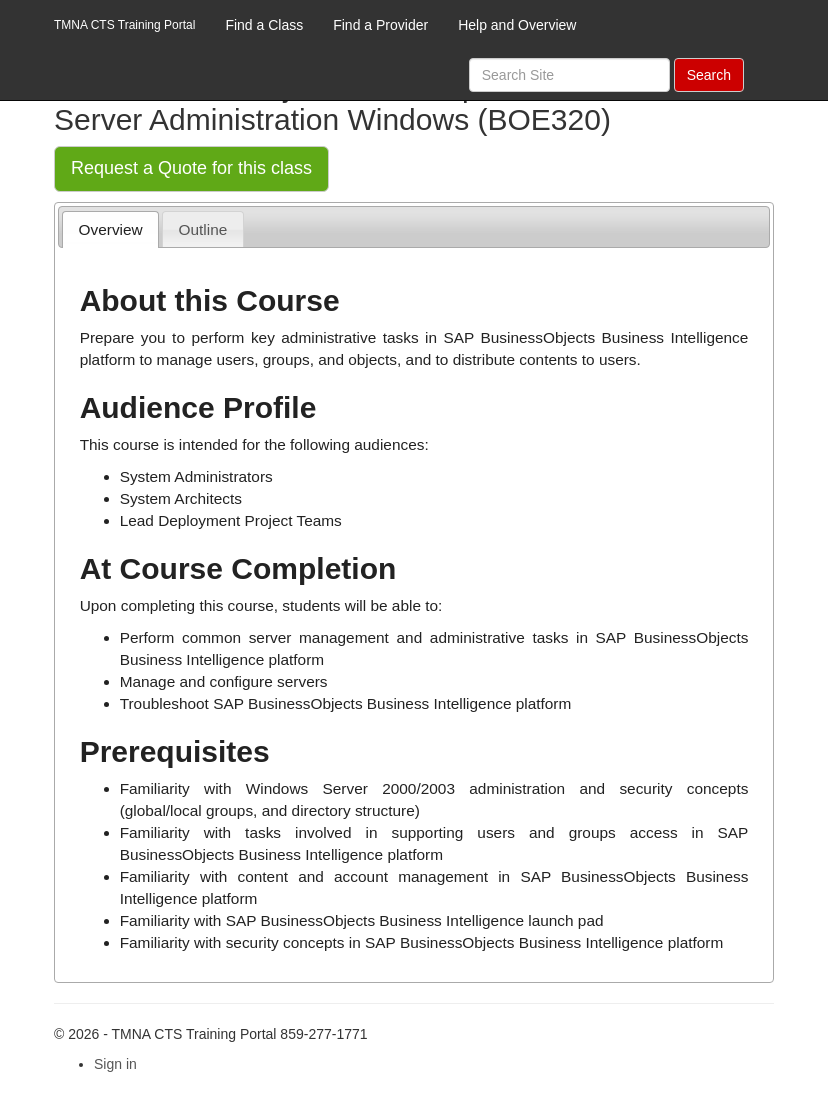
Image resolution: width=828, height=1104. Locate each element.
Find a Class (264, 25)
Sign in (115, 1064)
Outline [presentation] (203, 229)
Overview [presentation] (111, 229)
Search (709, 75)
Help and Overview (517, 25)
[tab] (110, 229)
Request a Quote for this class (191, 168)
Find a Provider (380, 25)
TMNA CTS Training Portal (124, 25)
